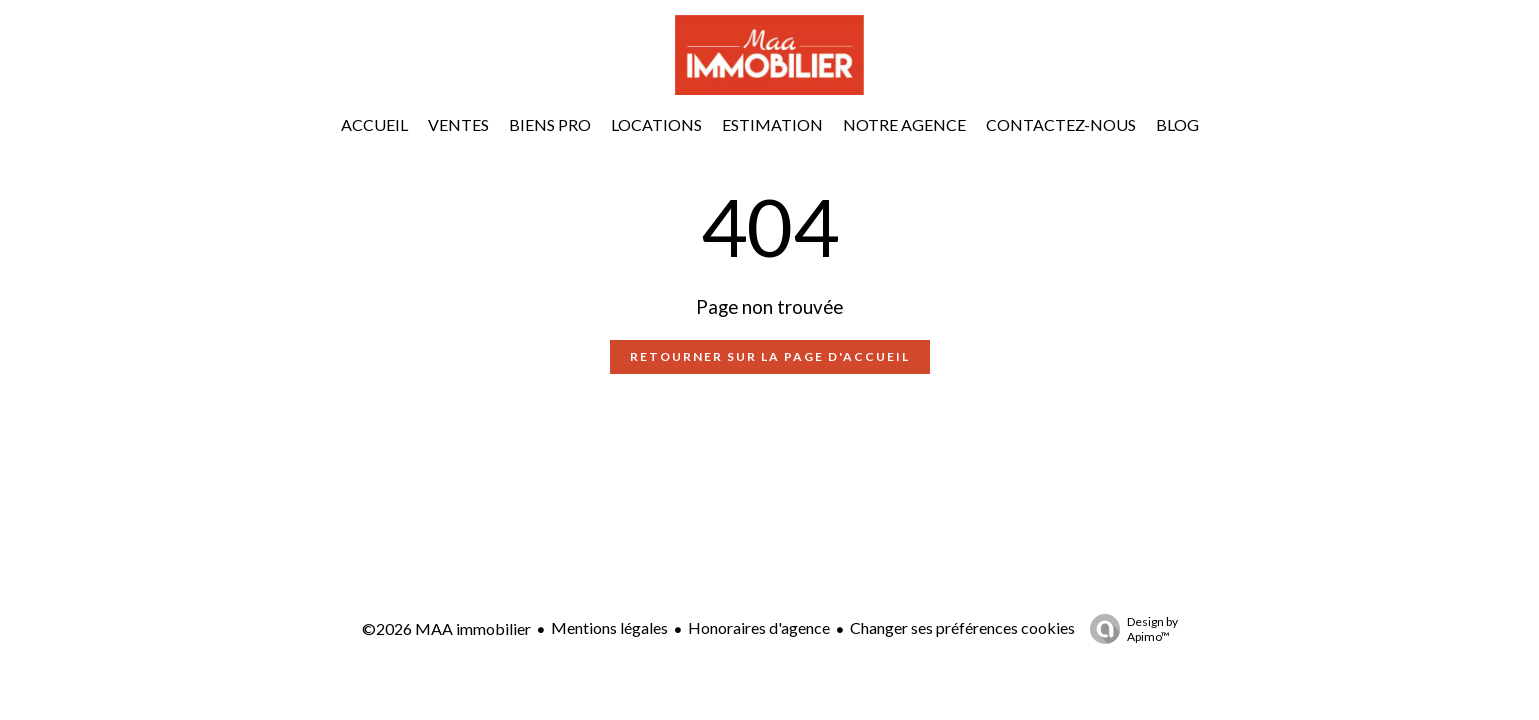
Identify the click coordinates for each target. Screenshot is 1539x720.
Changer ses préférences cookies (962, 627)
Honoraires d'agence (759, 627)
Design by (1129, 629)
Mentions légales (609, 627)
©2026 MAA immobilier (446, 628)
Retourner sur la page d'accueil (770, 356)
